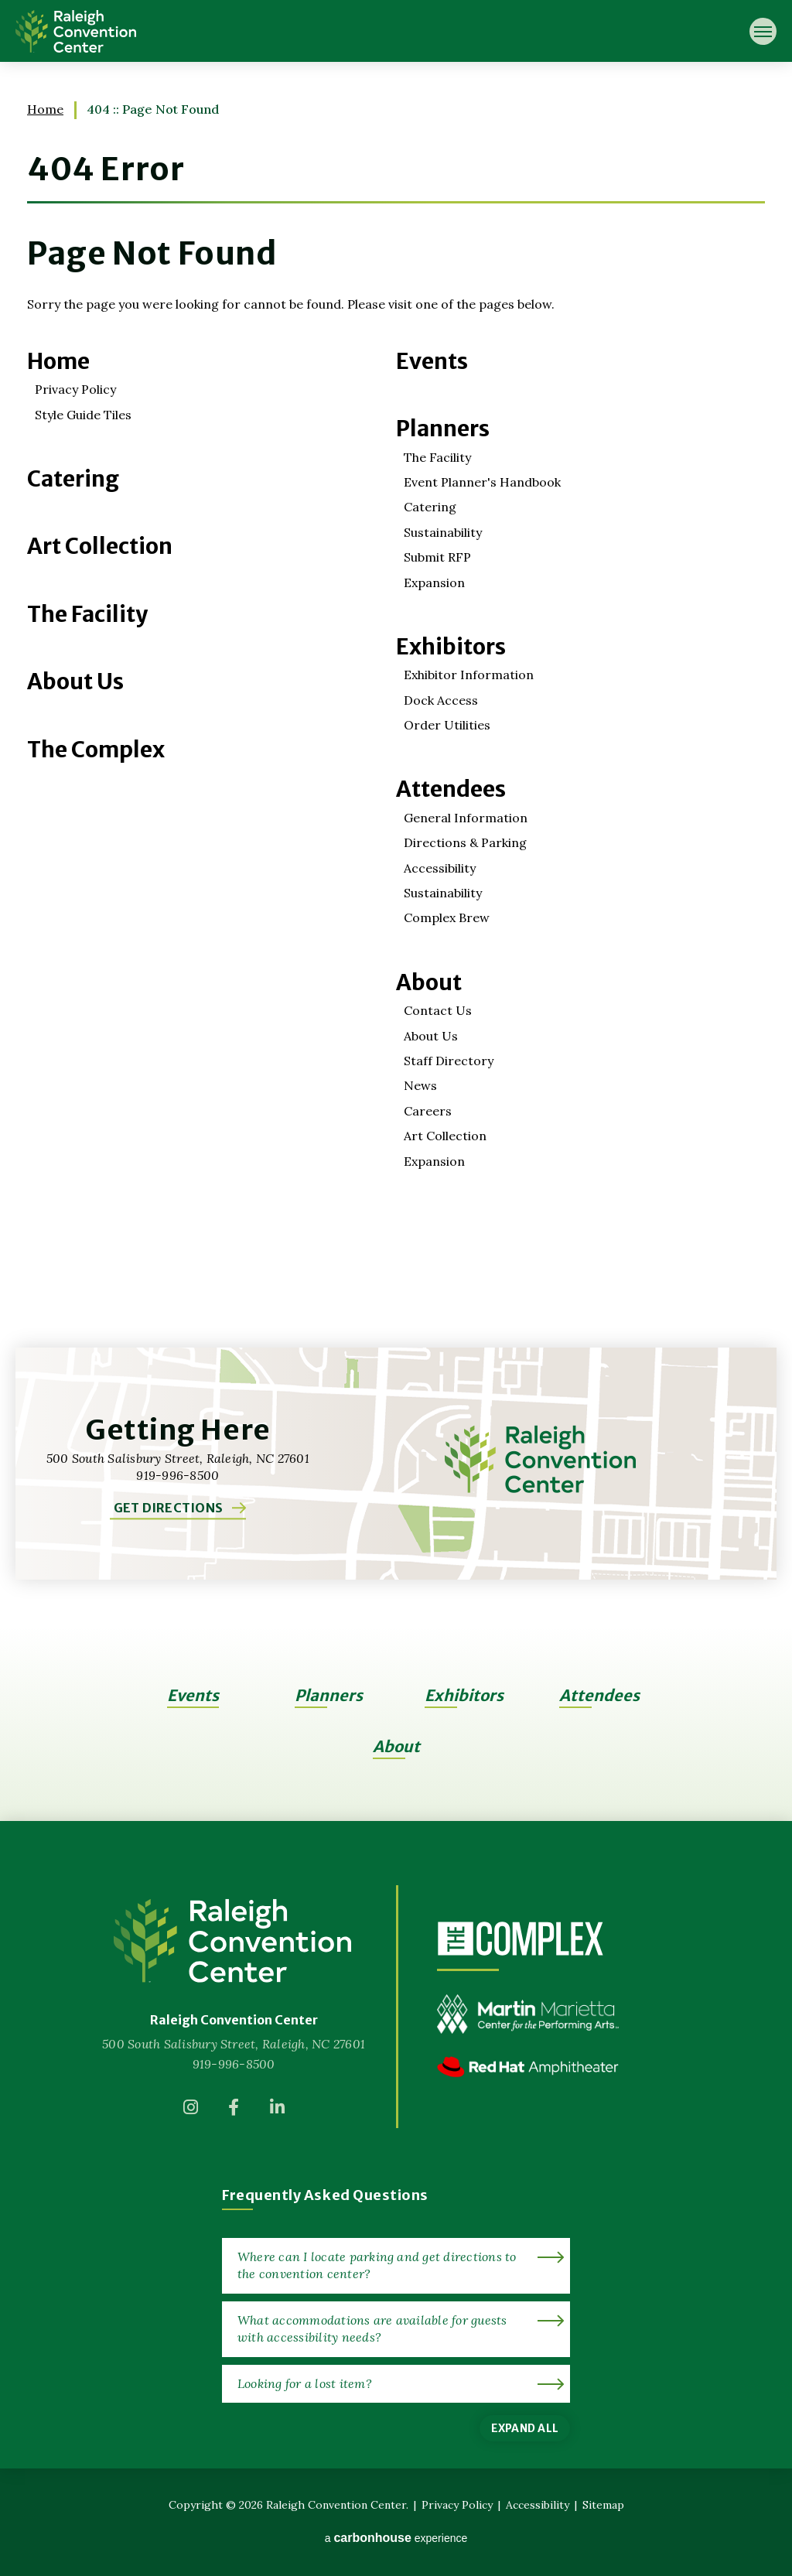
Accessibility (440, 868)
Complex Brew (447, 917)
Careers (428, 1111)
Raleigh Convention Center (75, 31)
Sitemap (603, 2505)
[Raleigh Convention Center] (233, 1940)
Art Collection (99, 546)
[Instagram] (190, 2112)
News (420, 1085)
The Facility (87, 614)
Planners (443, 428)
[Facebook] (233, 2112)
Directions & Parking (465, 842)
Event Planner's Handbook (482, 482)
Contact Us (438, 1010)
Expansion (434, 582)
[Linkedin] (277, 2112)
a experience (396, 2538)
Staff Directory (448, 1060)
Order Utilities (447, 725)
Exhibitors (451, 647)
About (429, 982)
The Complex (96, 750)
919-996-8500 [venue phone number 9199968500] (234, 2064)
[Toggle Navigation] (763, 31)
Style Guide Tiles (83, 414)
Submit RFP (437, 557)
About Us (75, 681)
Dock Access (441, 700)
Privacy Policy (75, 389)
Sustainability (443, 532)
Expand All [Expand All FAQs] (524, 2428)
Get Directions (168, 1507)
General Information (465, 817)
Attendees (451, 789)
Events (432, 361)
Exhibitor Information (469, 674)
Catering (73, 479)
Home (45, 109)
